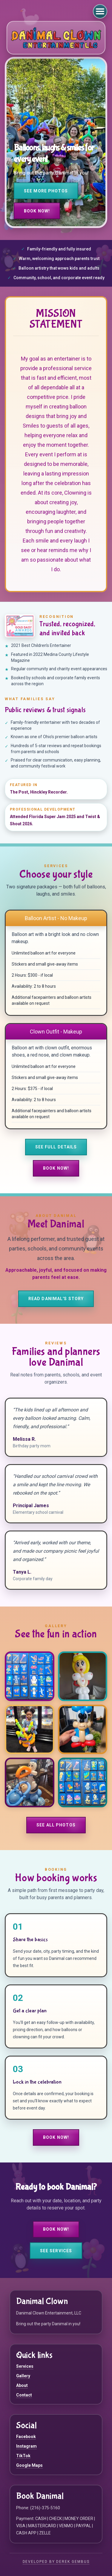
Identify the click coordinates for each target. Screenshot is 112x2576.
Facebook (26, 2436)
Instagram (26, 2446)
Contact (24, 2395)
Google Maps (29, 2465)
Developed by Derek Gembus (56, 2562)
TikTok (23, 2455)
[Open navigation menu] (100, 11)
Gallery (23, 2375)
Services (24, 2366)
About (22, 2385)
